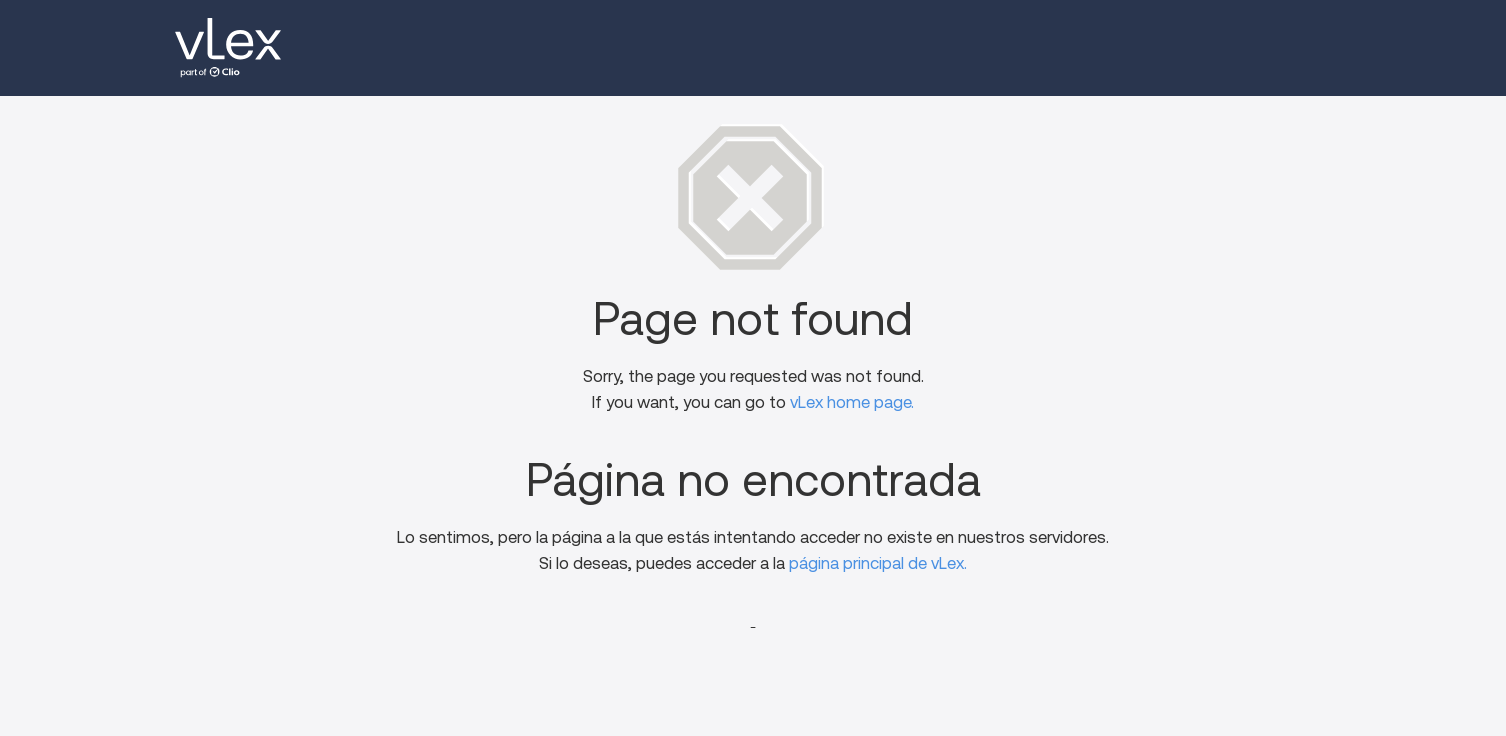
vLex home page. (852, 402)
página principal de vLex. (878, 563)
